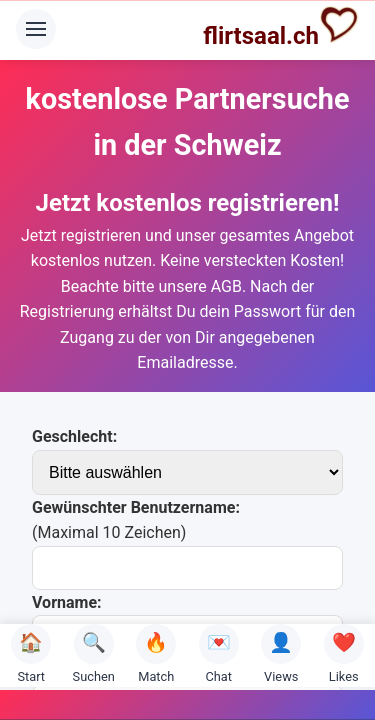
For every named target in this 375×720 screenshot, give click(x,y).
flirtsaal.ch (281, 27)
